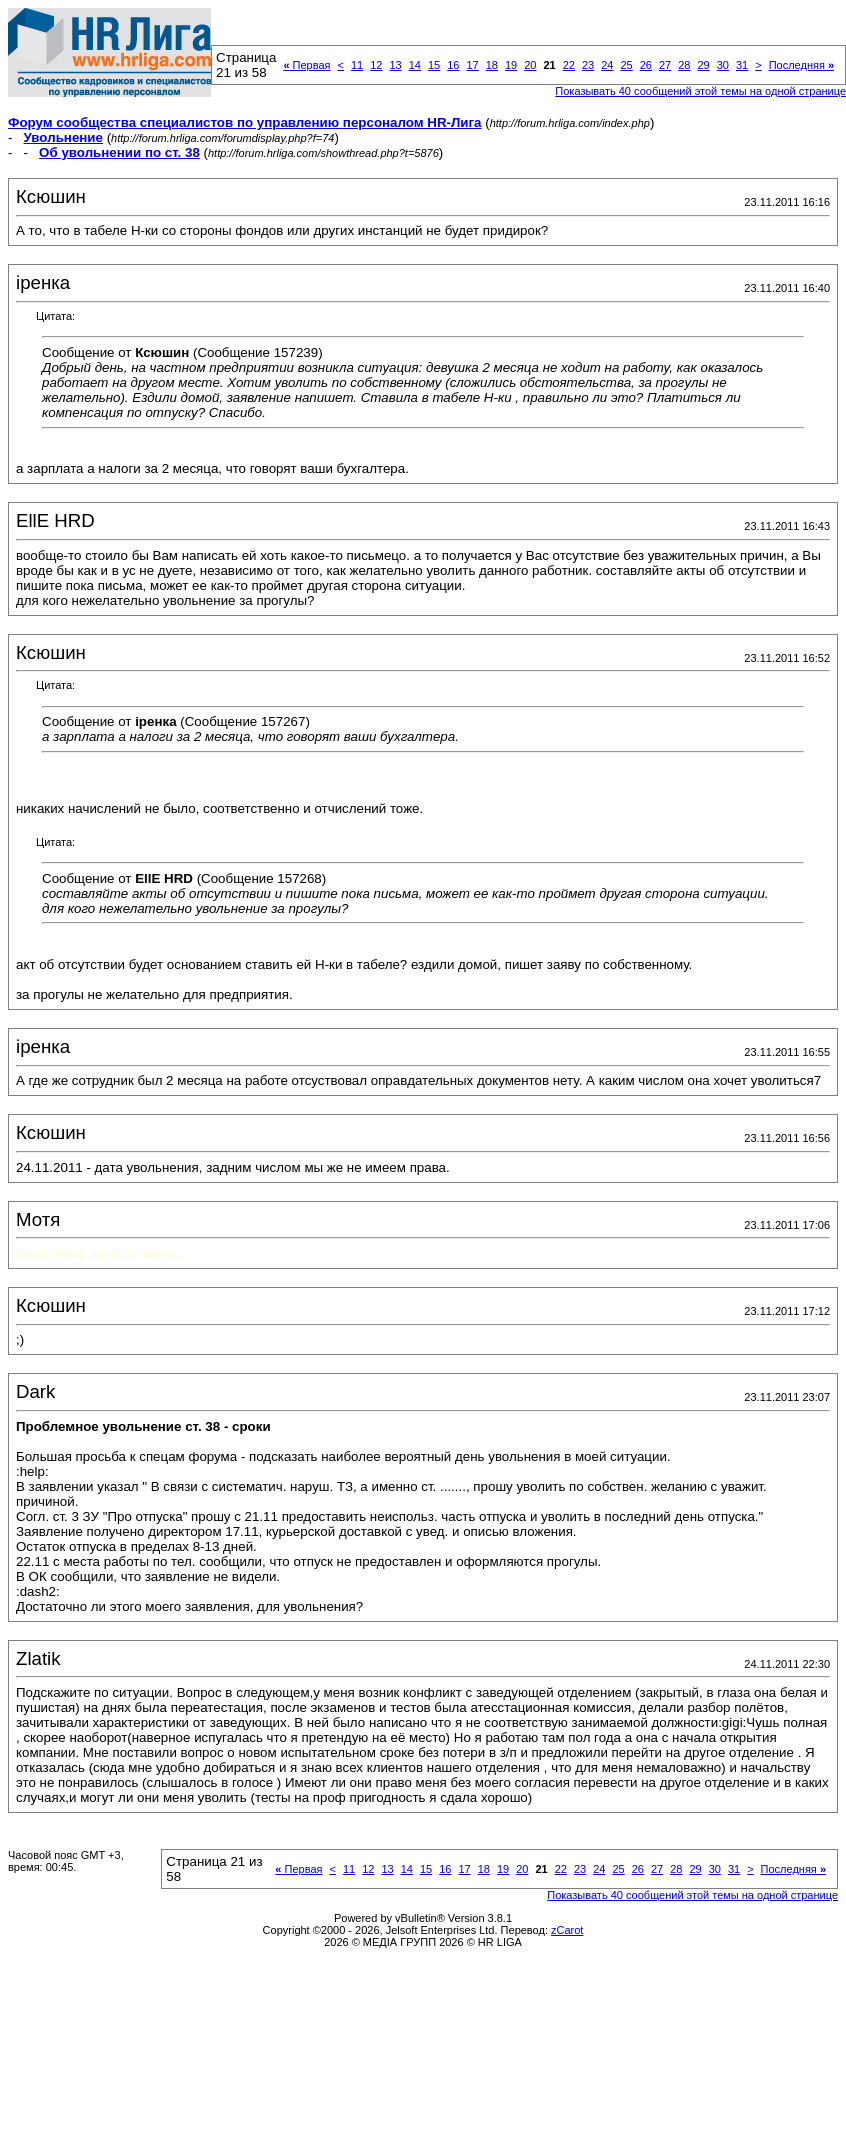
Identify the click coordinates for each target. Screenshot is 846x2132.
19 (511, 65)
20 (530, 65)
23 (588, 65)
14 (415, 65)
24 (607, 65)
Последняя (801, 65)
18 (492, 65)
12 (376, 65)
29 (703, 65)
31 (742, 65)
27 (665, 65)
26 (646, 65)
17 (472, 65)
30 (723, 65)
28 (684, 65)
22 (569, 65)
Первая (306, 65)
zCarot (567, 1930)
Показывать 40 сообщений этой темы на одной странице (692, 1895)
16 (453, 65)
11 (357, 65)
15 (434, 65)
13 (395, 65)
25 (626, 65)
